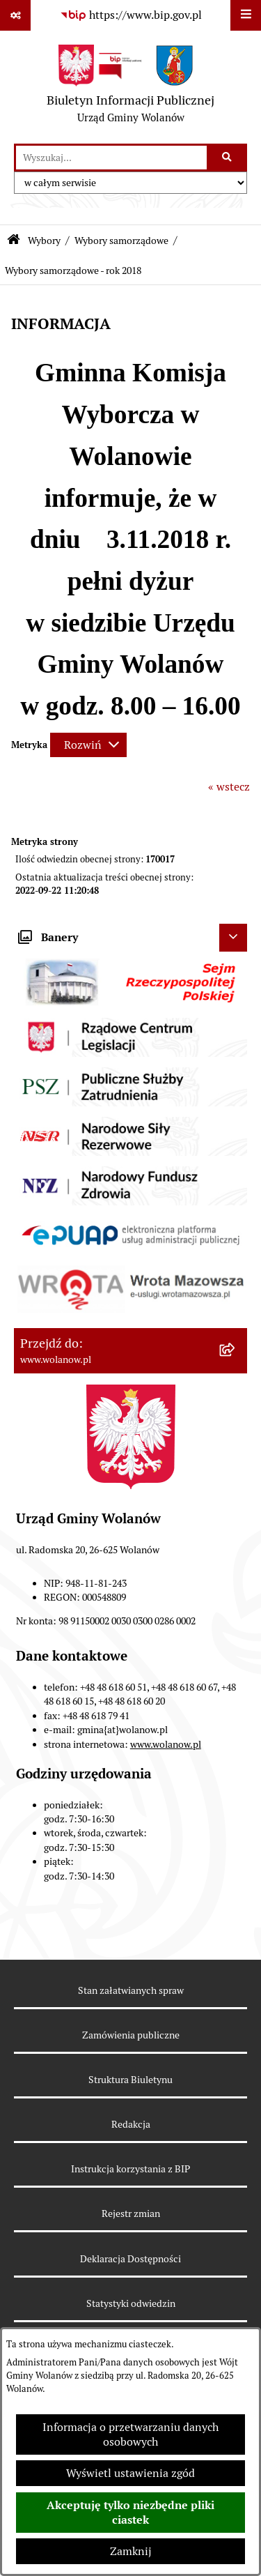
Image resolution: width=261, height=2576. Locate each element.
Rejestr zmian (131, 2213)
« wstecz (229, 786)
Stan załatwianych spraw (131, 1990)
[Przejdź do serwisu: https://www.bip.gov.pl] (131, 15)
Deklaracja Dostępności (130, 2259)
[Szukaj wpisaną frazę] (228, 158)
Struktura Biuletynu (130, 2079)
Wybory (44, 240)
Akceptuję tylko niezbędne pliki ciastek (130, 2512)
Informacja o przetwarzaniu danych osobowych (130, 2434)
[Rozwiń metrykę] (88, 745)
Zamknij (131, 2551)
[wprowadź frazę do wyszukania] (111, 158)
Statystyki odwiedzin (130, 2303)
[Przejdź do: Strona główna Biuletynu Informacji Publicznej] (13, 241)
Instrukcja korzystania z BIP (130, 2169)
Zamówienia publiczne (131, 2035)
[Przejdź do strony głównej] (130, 87)
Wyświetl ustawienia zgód (130, 2473)
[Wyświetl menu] (245, 15)
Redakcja (130, 2124)
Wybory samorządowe (121, 240)
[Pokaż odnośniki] (15, 15)
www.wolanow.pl (165, 1744)
